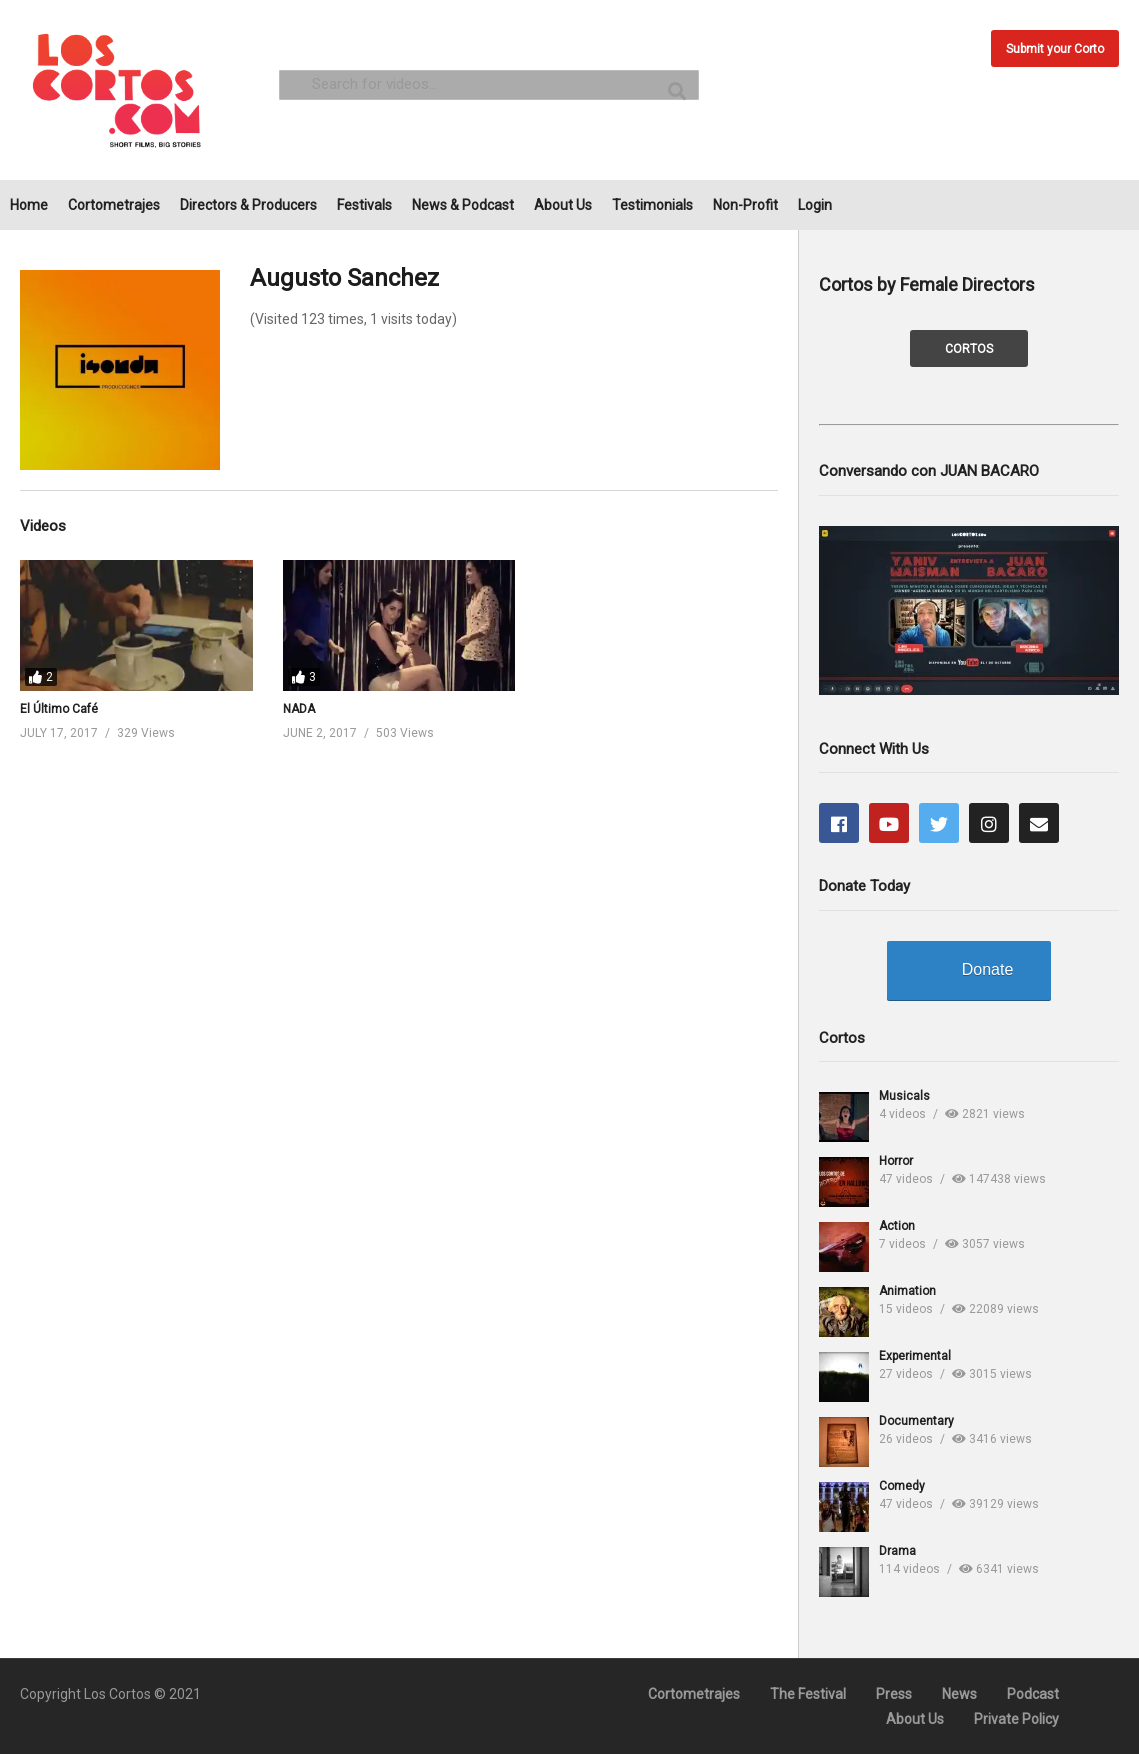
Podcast (1033, 1694)
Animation (907, 1291)
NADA (299, 709)
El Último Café (59, 709)
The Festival (808, 1694)
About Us (563, 205)
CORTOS (969, 349)
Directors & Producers (248, 205)
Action (897, 1226)
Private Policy (1016, 1719)
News (959, 1694)
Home (29, 205)
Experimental (915, 1356)
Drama (897, 1551)
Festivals (364, 205)
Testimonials (652, 205)
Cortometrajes (114, 205)
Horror (896, 1161)
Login (815, 205)
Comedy (902, 1486)
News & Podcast (463, 205)
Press (894, 1694)
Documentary (916, 1421)
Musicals (904, 1096)
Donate (988, 969)
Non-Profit (745, 205)
